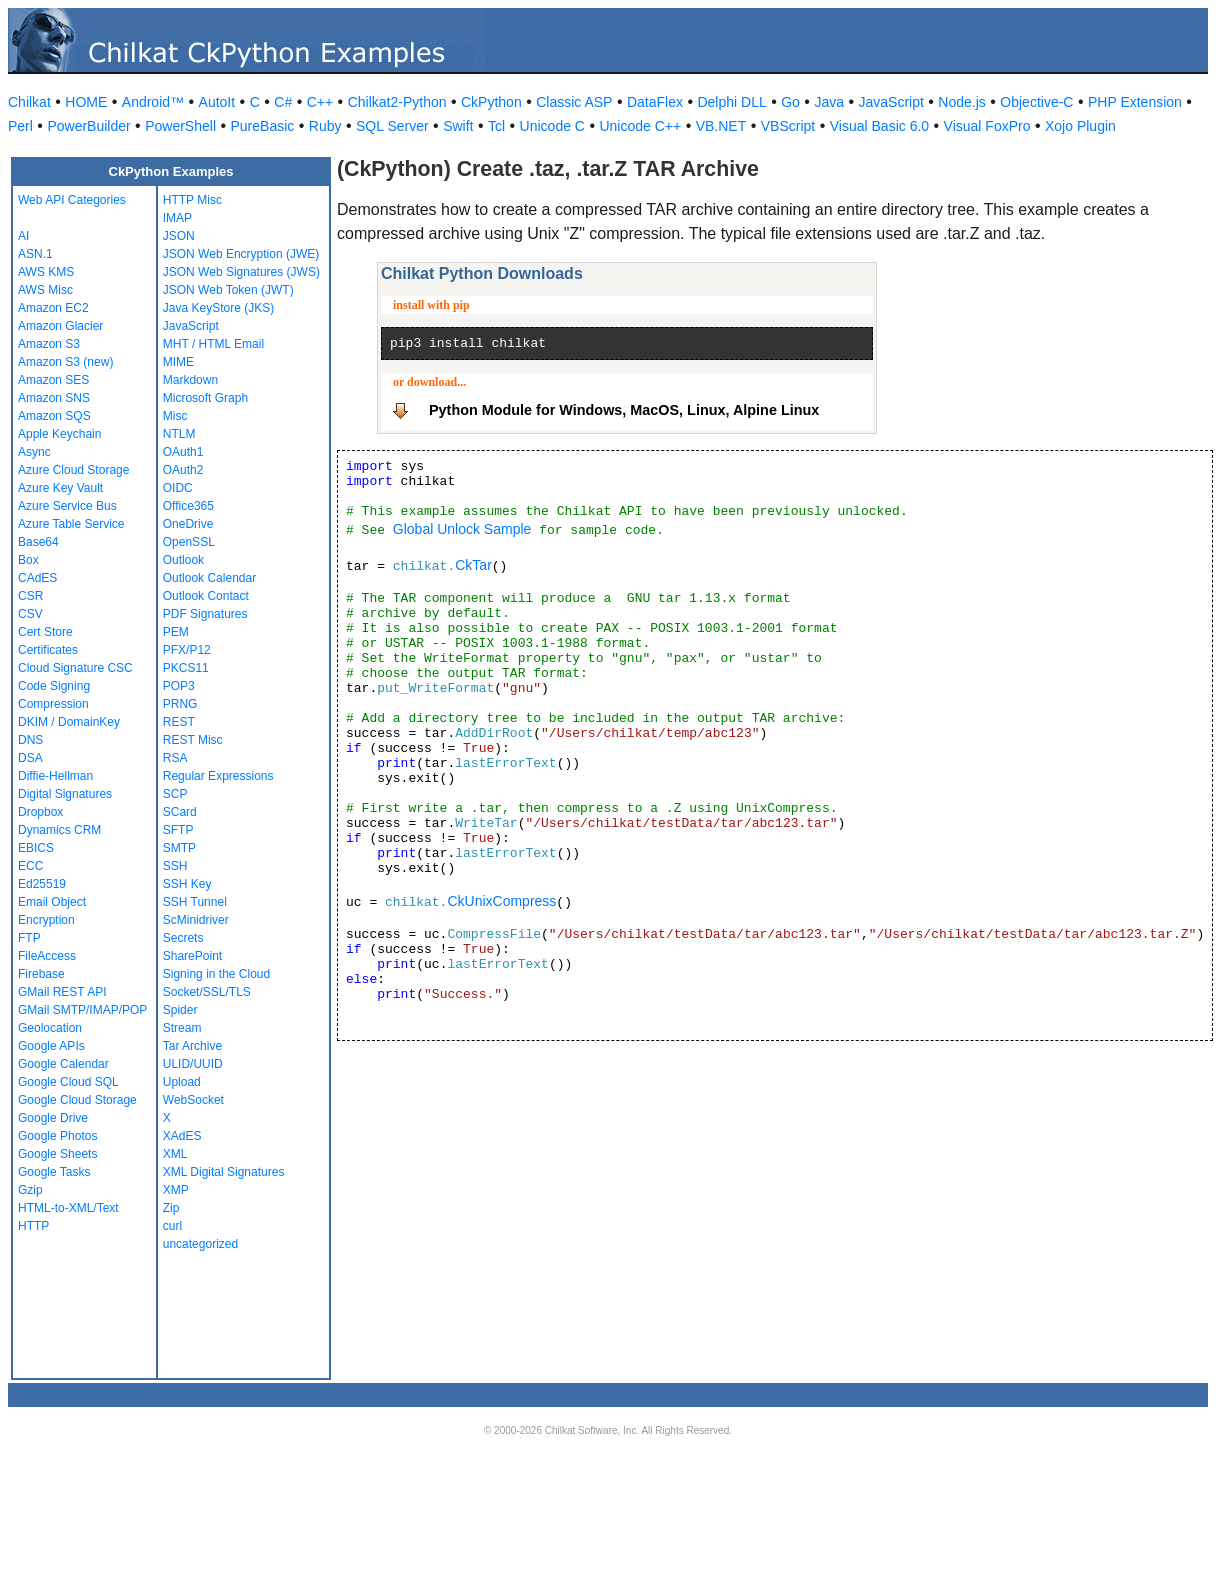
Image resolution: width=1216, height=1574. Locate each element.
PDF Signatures (205, 614)
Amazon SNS (54, 398)
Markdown (190, 380)
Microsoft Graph (205, 398)
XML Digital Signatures (224, 1172)
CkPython (491, 102)
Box (28, 560)
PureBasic (263, 126)
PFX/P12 (187, 650)
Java (829, 102)
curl (172, 1226)
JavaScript (891, 102)
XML (175, 1154)
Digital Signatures (65, 794)
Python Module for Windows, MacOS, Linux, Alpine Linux (624, 410)
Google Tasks (54, 1172)
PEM (176, 632)
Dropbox (40, 812)
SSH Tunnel (195, 902)
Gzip (30, 1190)
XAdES (182, 1136)
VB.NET (721, 126)
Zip (171, 1208)
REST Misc (193, 740)
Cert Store (45, 632)
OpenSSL (189, 542)
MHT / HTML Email (213, 344)
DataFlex (655, 102)
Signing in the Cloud (216, 974)
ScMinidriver (196, 920)
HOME (86, 102)
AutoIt (217, 102)
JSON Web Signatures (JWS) (241, 272)
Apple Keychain (59, 434)
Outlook (183, 560)
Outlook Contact (206, 596)
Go (790, 102)
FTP (29, 938)
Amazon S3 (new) (65, 362)
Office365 (188, 506)
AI (23, 236)
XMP (176, 1190)
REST (179, 722)
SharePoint (192, 956)
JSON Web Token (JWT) (228, 290)
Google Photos (57, 1136)
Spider (180, 1010)
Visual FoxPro (987, 126)
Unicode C (552, 126)
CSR (30, 596)
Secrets (183, 938)
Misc (175, 416)
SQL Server (392, 126)
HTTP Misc (192, 200)
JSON (179, 236)
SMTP (179, 848)
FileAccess (47, 956)
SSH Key (187, 884)
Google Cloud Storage (77, 1100)
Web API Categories (72, 200)
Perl (20, 126)
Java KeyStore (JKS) (218, 308)
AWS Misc (45, 290)
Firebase (41, 974)
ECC (30, 866)
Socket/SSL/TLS (207, 992)
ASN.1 (35, 254)
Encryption (46, 920)
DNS (30, 740)
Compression (53, 704)
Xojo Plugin (1080, 126)
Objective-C (1036, 102)
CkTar (473, 565)
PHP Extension (1135, 102)
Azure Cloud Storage (73, 470)
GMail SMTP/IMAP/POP (82, 1010)
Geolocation (50, 1028)
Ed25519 (42, 884)
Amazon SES (53, 380)
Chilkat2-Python (397, 102)
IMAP (177, 218)
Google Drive (53, 1118)
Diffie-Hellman (55, 776)
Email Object (52, 902)
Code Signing (54, 686)
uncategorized (200, 1244)
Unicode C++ (640, 126)
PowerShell (180, 126)
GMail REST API (62, 992)
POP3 (179, 686)
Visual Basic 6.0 (879, 126)
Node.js (961, 102)
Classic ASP (574, 102)
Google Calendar (63, 1064)
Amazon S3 (49, 344)
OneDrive (188, 524)
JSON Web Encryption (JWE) (241, 254)
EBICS (36, 848)
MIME (178, 362)
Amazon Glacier (60, 326)
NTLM (179, 434)
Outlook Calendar (209, 578)
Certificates (48, 650)
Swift (458, 126)
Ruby (325, 126)
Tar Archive (192, 1046)
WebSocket (193, 1100)
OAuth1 (183, 452)
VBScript (788, 126)
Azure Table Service (71, 524)
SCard (180, 812)
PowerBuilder (88, 126)
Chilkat (29, 102)
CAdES (37, 578)
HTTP (33, 1226)
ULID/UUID (193, 1064)
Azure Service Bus (67, 506)
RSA (175, 758)
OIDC (178, 488)
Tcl (496, 126)
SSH (175, 866)
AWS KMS (46, 272)
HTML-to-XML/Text (68, 1208)
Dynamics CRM (59, 830)
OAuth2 (183, 470)
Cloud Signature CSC (75, 668)
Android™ (153, 102)
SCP (175, 794)
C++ (320, 102)
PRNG (180, 704)
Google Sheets (57, 1154)
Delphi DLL (731, 102)
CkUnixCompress (501, 901)
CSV (30, 614)
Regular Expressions (218, 776)
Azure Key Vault (60, 488)
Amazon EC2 (53, 308)
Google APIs (51, 1046)
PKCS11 (186, 668)
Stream (182, 1028)
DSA (30, 758)
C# (283, 102)
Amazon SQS (54, 416)
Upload (182, 1082)
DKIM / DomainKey (69, 722)
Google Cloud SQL (68, 1082)
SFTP (178, 830)
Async (34, 452)
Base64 (38, 542)
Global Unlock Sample (462, 529)
